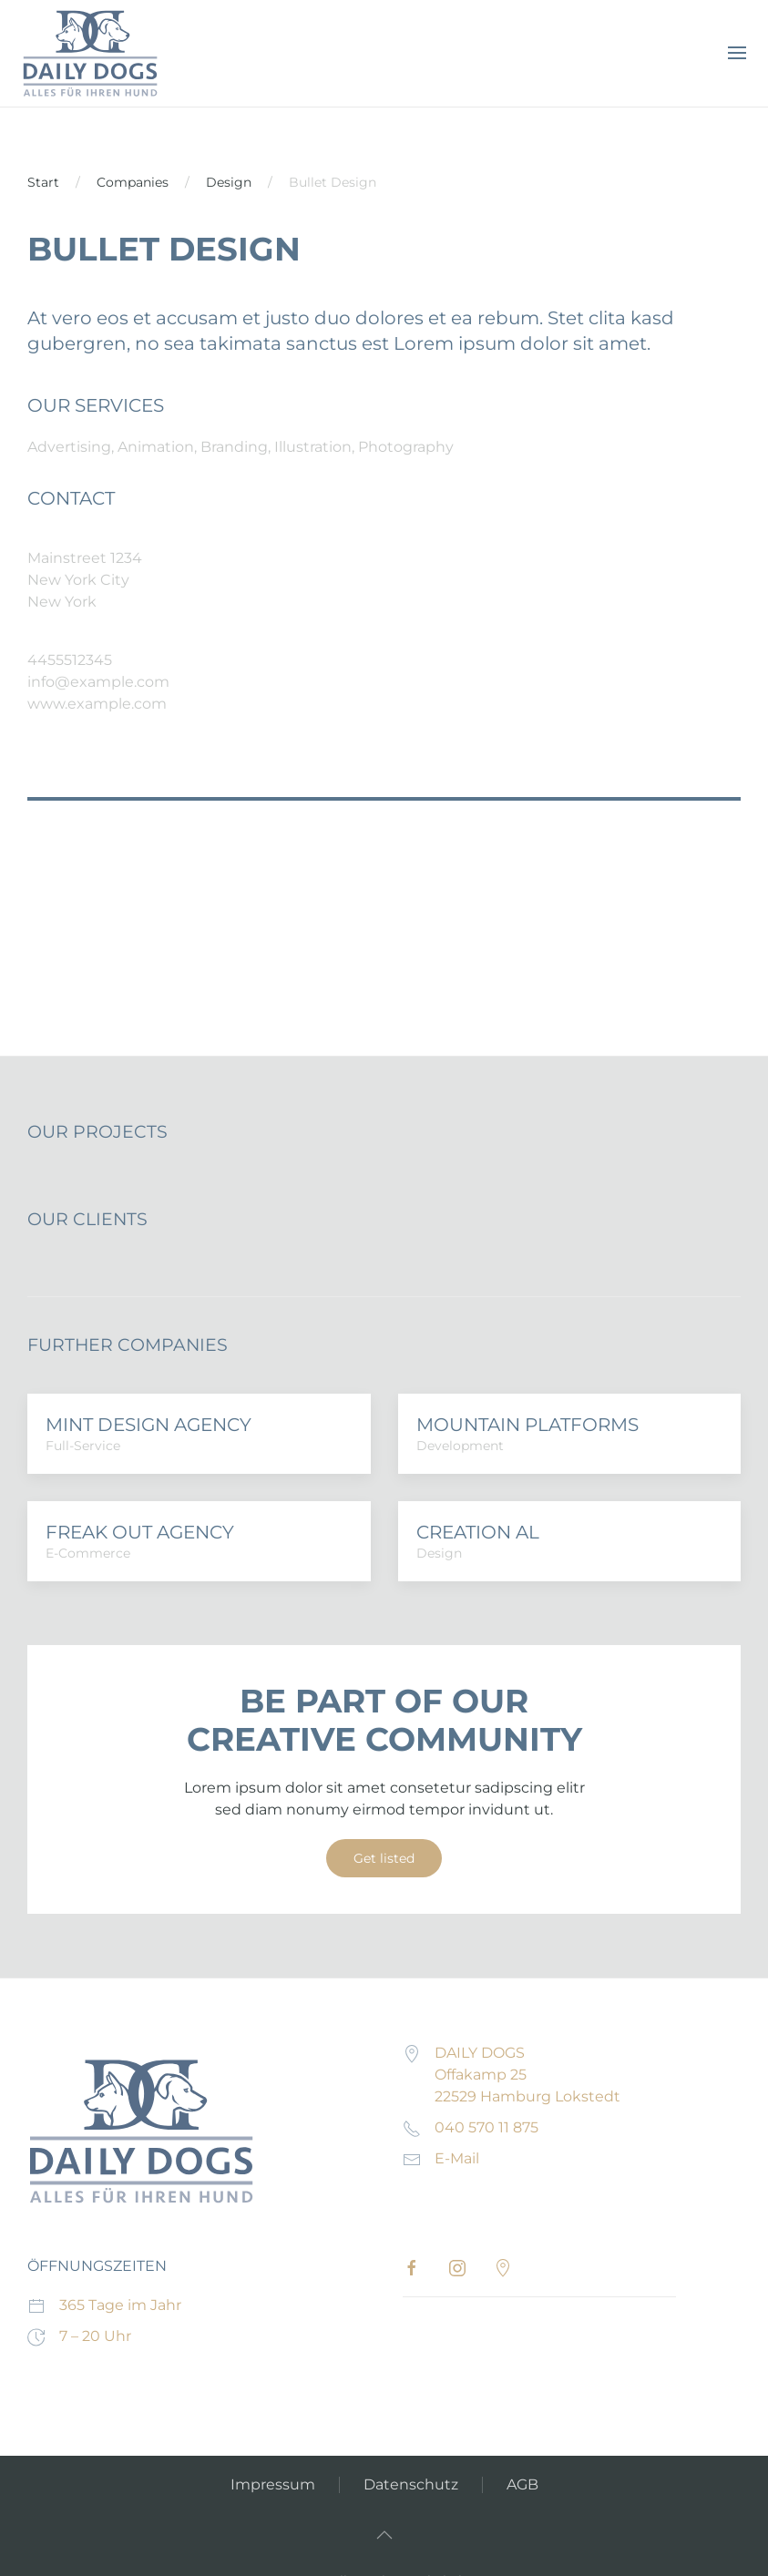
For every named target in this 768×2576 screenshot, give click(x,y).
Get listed (384, 1858)
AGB (522, 2484)
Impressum (272, 2484)
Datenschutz (411, 2484)
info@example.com (98, 681)
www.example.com (97, 703)
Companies (133, 182)
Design (228, 182)
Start (43, 182)
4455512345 (69, 660)
